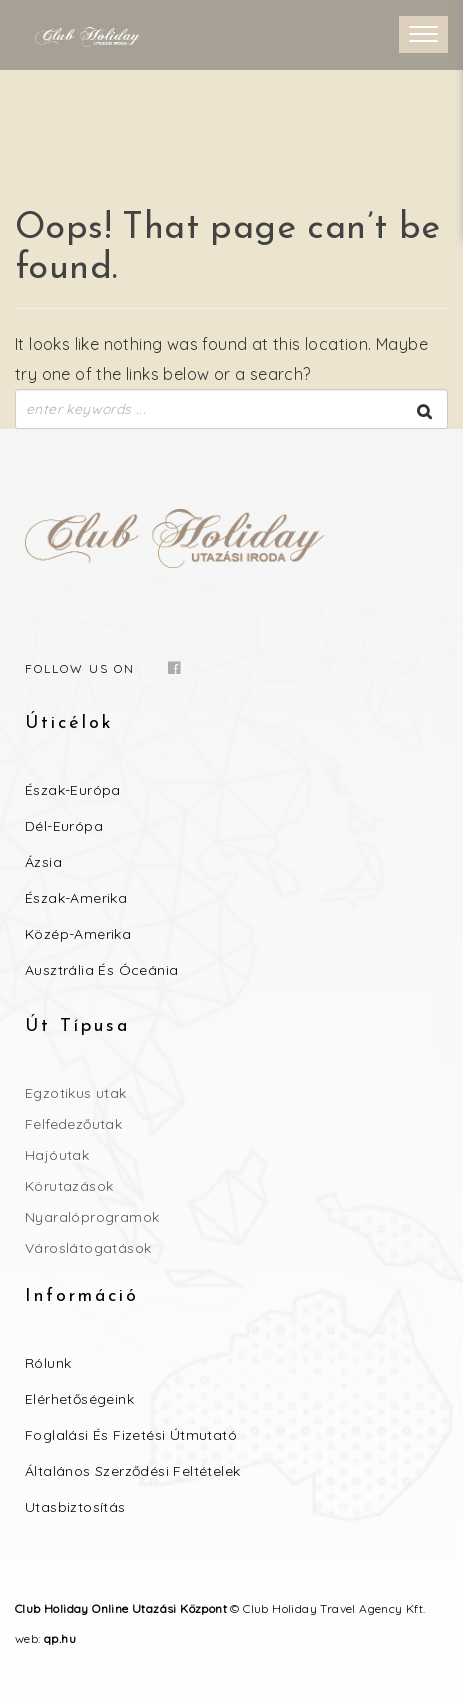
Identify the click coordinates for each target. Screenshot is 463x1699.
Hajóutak (57, 1155)
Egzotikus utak (76, 1093)
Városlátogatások (88, 1248)
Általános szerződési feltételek (132, 1471)
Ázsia (43, 862)
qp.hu (60, 1638)
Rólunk (48, 1363)
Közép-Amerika (78, 934)
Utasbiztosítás (75, 1507)
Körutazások (69, 1186)
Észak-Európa (73, 790)
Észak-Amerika (76, 898)
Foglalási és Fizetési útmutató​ (131, 1435)
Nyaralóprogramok (92, 1217)
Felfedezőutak (73, 1124)
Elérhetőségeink (79, 1399)
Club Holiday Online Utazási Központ (121, 1608)
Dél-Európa (64, 826)
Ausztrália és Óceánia (101, 970)
